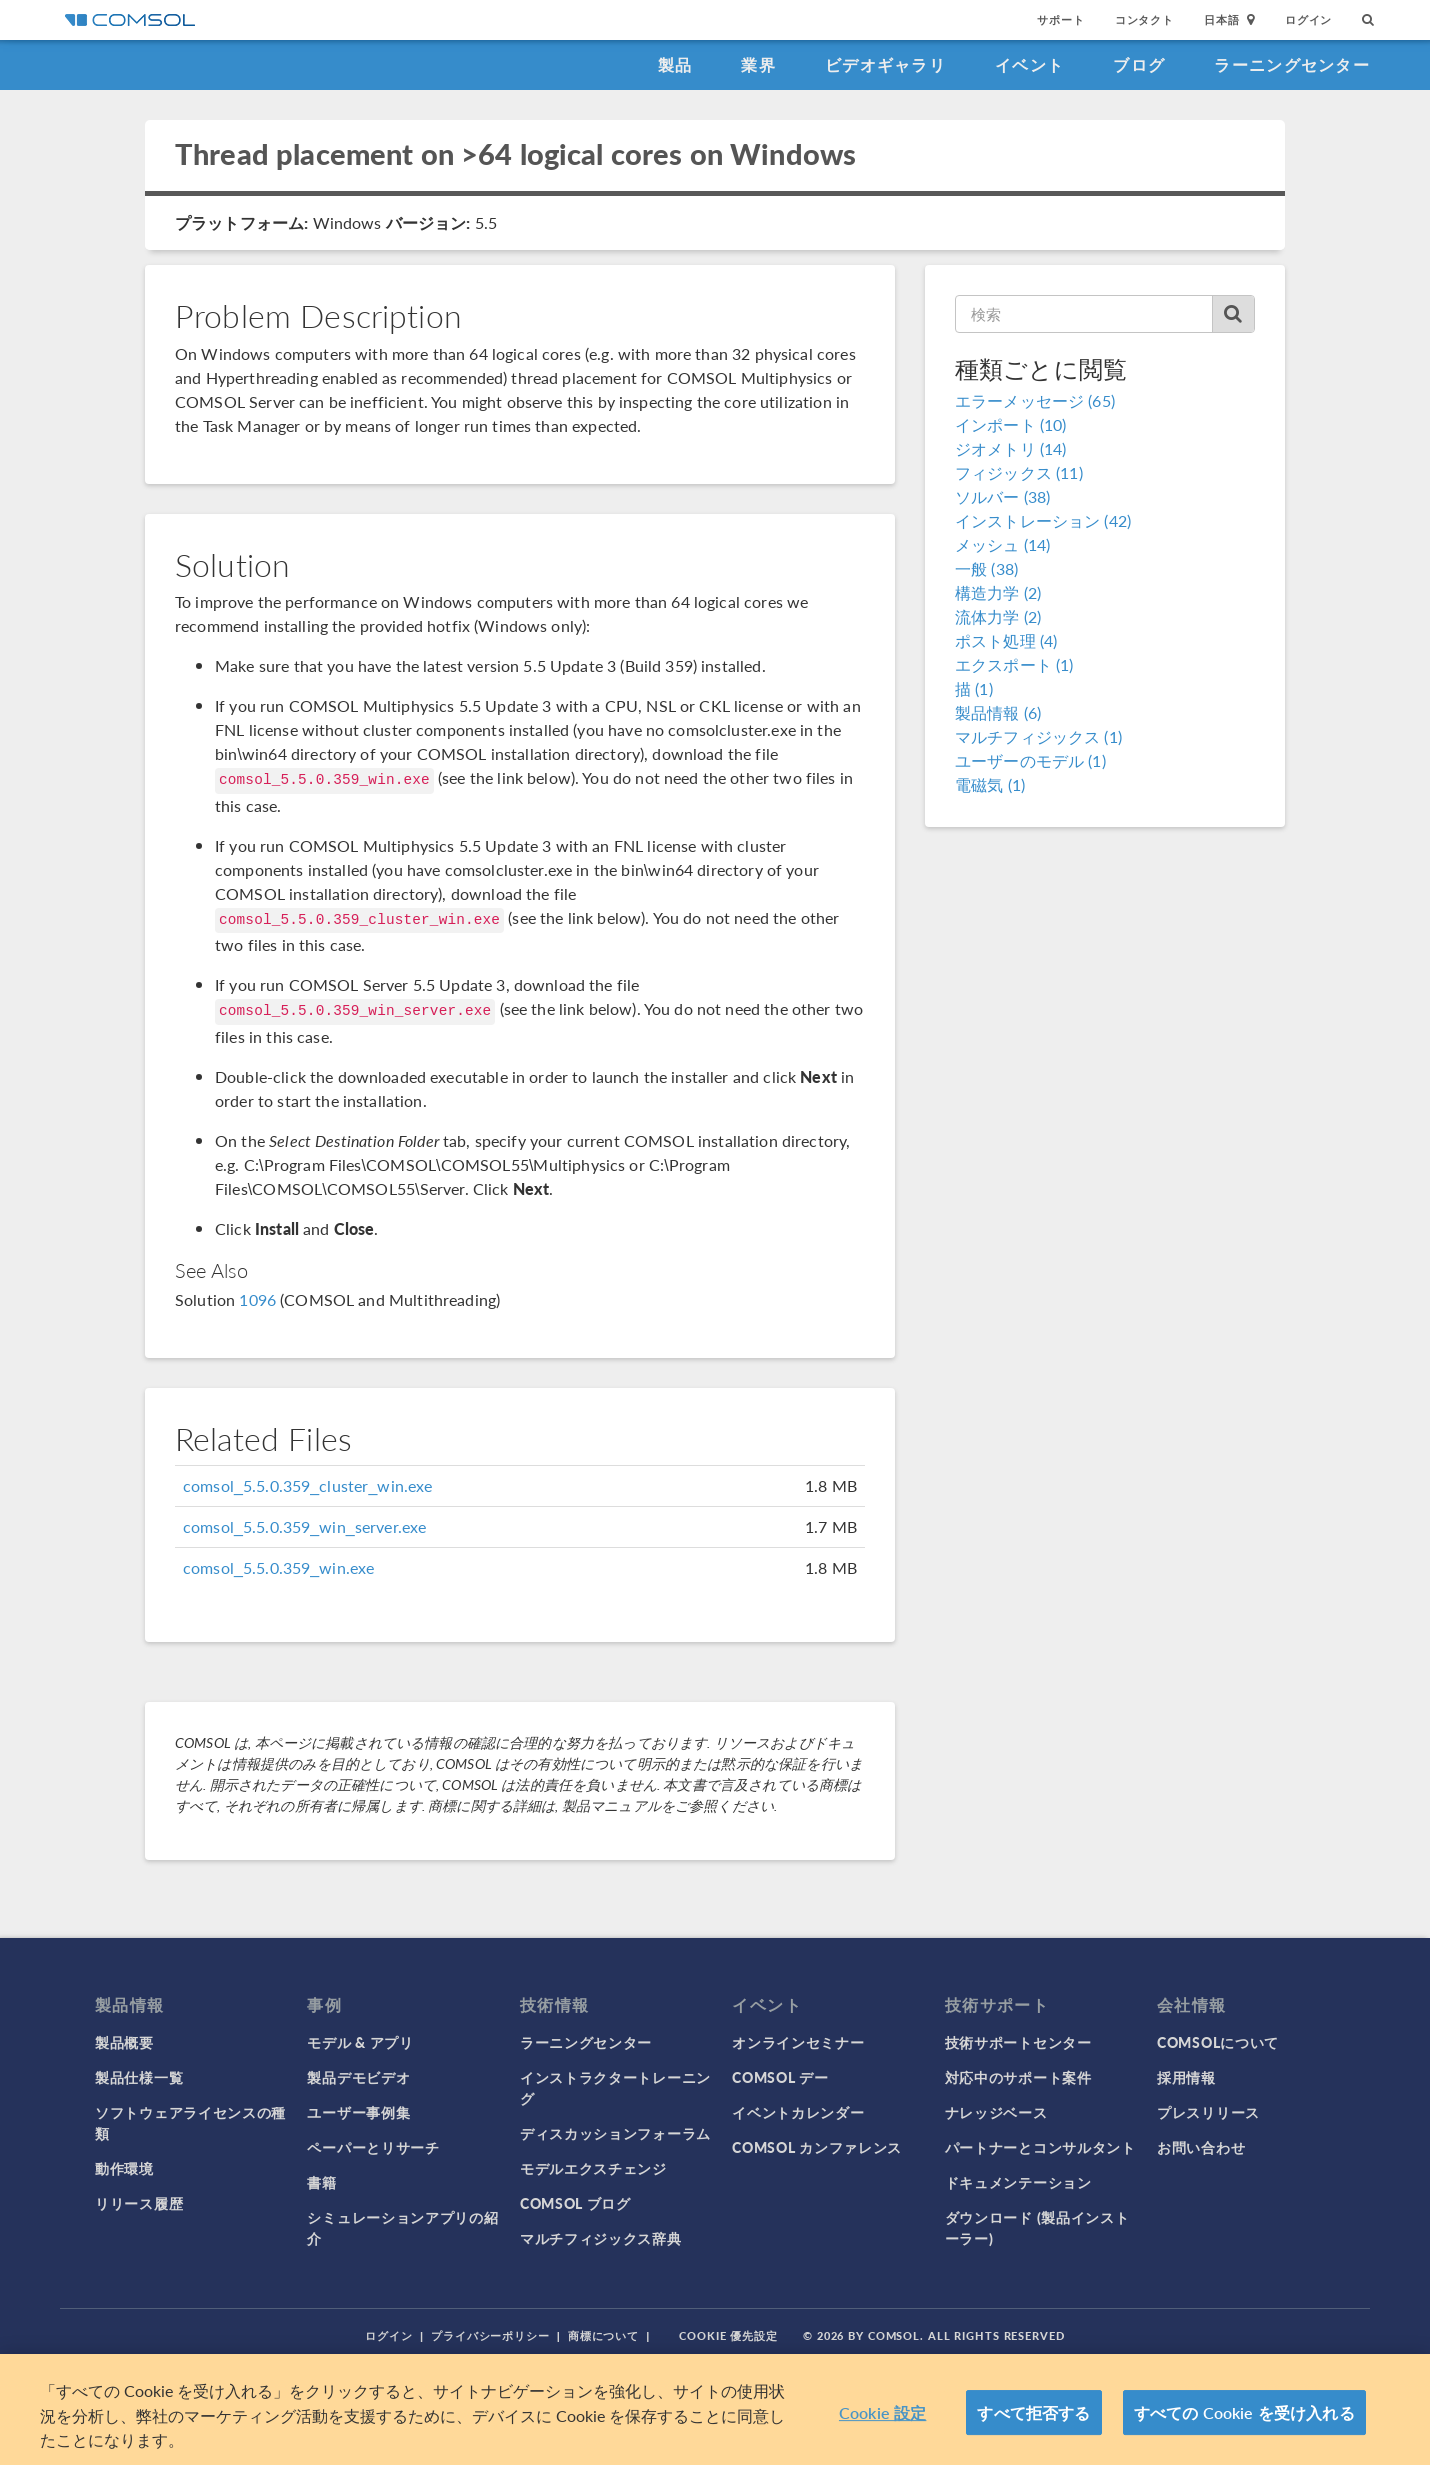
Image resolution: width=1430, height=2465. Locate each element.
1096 (257, 1299)
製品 (675, 64)
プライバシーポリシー (490, 2335)
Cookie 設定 (882, 2412)
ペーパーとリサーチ (373, 2147)
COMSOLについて (1218, 2042)
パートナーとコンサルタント (1040, 2147)
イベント (1029, 64)
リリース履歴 (139, 2203)
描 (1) (974, 688)
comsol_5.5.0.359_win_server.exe (304, 1526)
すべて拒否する (1033, 2412)
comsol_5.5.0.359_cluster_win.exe (308, 1485)
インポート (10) (1011, 424)
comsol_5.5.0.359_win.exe (278, 1567)
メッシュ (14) (1002, 544)
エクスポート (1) (1014, 664)
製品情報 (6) (998, 712)
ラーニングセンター (1292, 64)
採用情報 (1186, 2077)
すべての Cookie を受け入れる (1244, 2412)
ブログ (1139, 64)
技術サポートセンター (1018, 2042)
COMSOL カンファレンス (817, 2147)
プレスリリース (1208, 2112)
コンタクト (1144, 19)
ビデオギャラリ (885, 64)
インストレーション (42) (1043, 520)
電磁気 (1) (990, 784)
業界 (758, 64)
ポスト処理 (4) (1006, 640)
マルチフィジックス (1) (1038, 736)
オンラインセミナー (798, 2042)
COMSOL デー (780, 2077)
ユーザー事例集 (358, 2112)
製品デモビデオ (358, 2077)
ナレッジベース (996, 2112)
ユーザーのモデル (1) (1030, 760)
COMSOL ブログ (575, 2203)
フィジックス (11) (1019, 472)
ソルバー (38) (1002, 496)
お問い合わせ (1201, 2147)
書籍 (321, 2182)
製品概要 (124, 2042)
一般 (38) (986, 568)
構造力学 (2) (998, 592)
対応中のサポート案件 (1018, 2077)
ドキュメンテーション (1018, 2182)
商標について (603, 2335)
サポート (1060, 19)
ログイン (1308, 19)
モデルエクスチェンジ (593, 2168)
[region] (715, 2409)
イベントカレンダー (798, 2112)
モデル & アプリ (360, 2042)
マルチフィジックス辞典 (601, 2238)
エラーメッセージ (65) (1035, 400)
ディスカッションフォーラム (615, 2133)
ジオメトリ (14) (1011, 448)
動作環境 (124, 2168)
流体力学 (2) (998, 616)
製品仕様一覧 (139, 2077)
